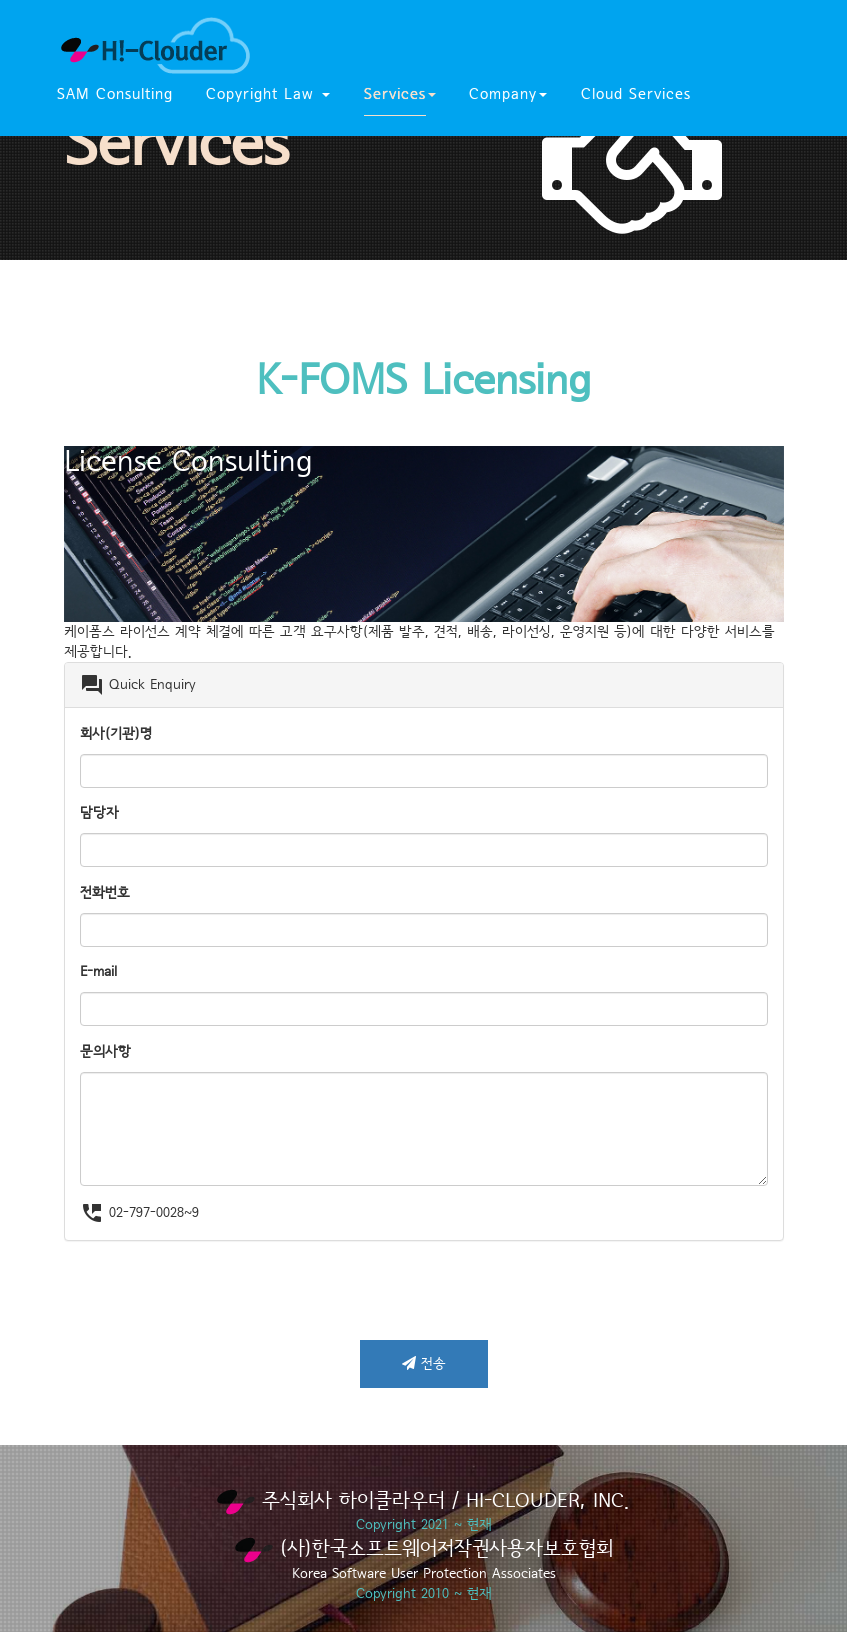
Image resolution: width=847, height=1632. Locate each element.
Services (176, 146)
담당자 (99, 813)
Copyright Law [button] (268, 94)
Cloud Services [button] (636, 94)
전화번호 (105, 893)
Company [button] (508, 94)
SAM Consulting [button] (115, 94)
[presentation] (216, 1300)
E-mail (98, 972)
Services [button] (400, 94)
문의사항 (105, 1052)
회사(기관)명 (116, 734)
